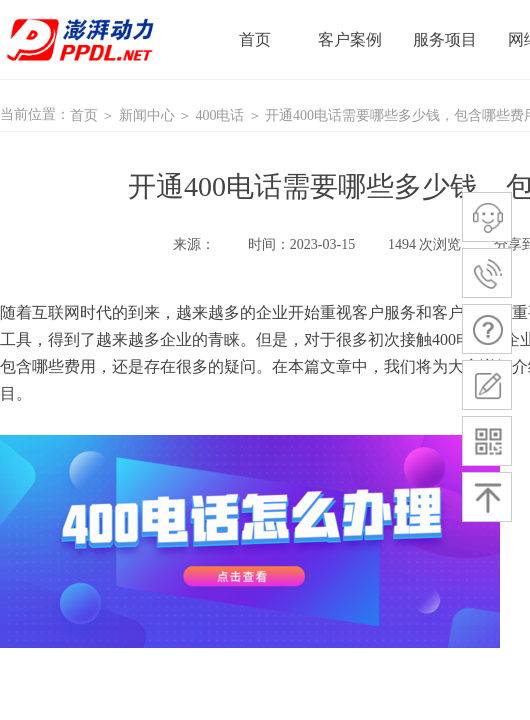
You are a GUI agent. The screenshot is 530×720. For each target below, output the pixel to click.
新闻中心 (147, 115)
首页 (84, 115)
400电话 (219, 115)
